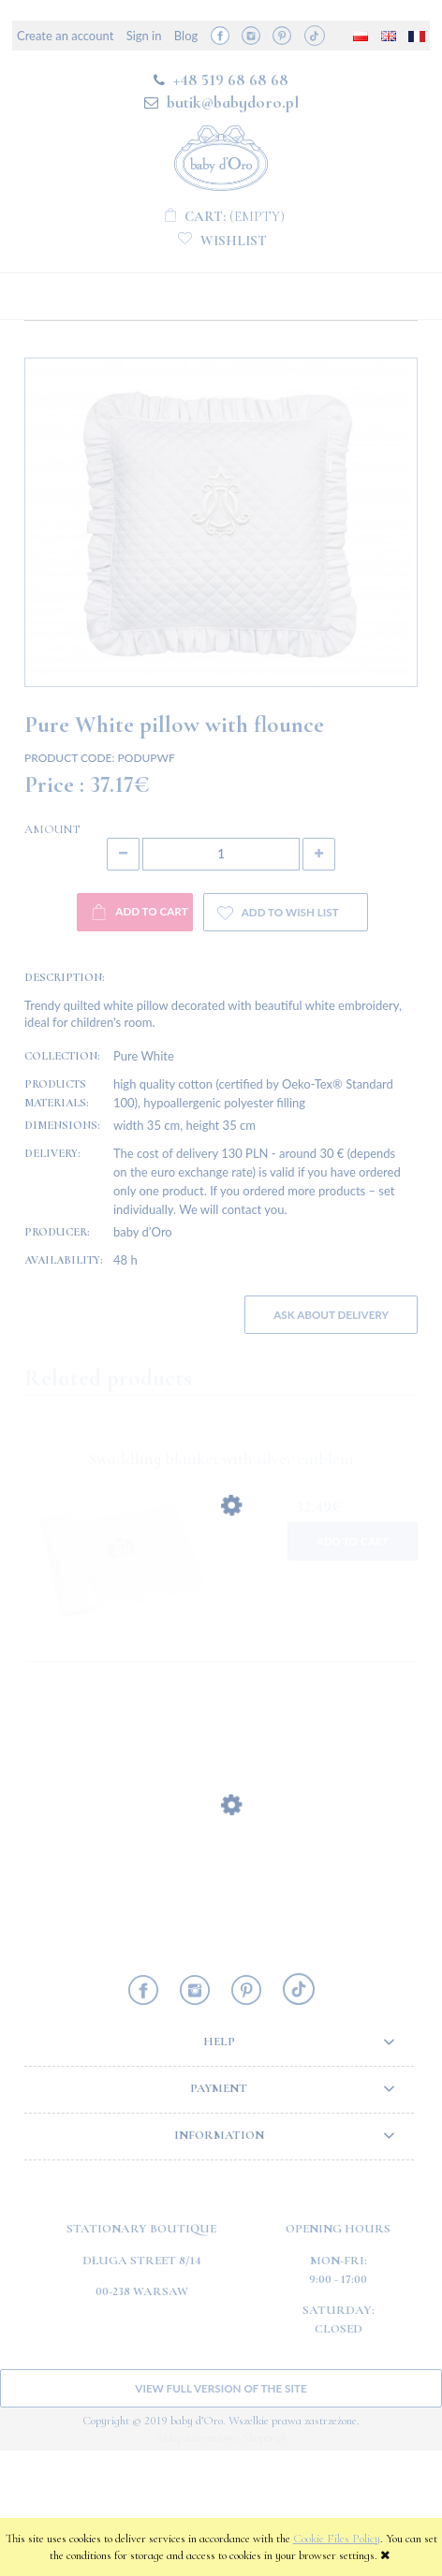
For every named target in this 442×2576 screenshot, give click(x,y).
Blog (186, 35)
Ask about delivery (331, 1439)
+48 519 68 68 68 (230, 79)
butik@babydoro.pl (233, 102)
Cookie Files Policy (336, 2538)
